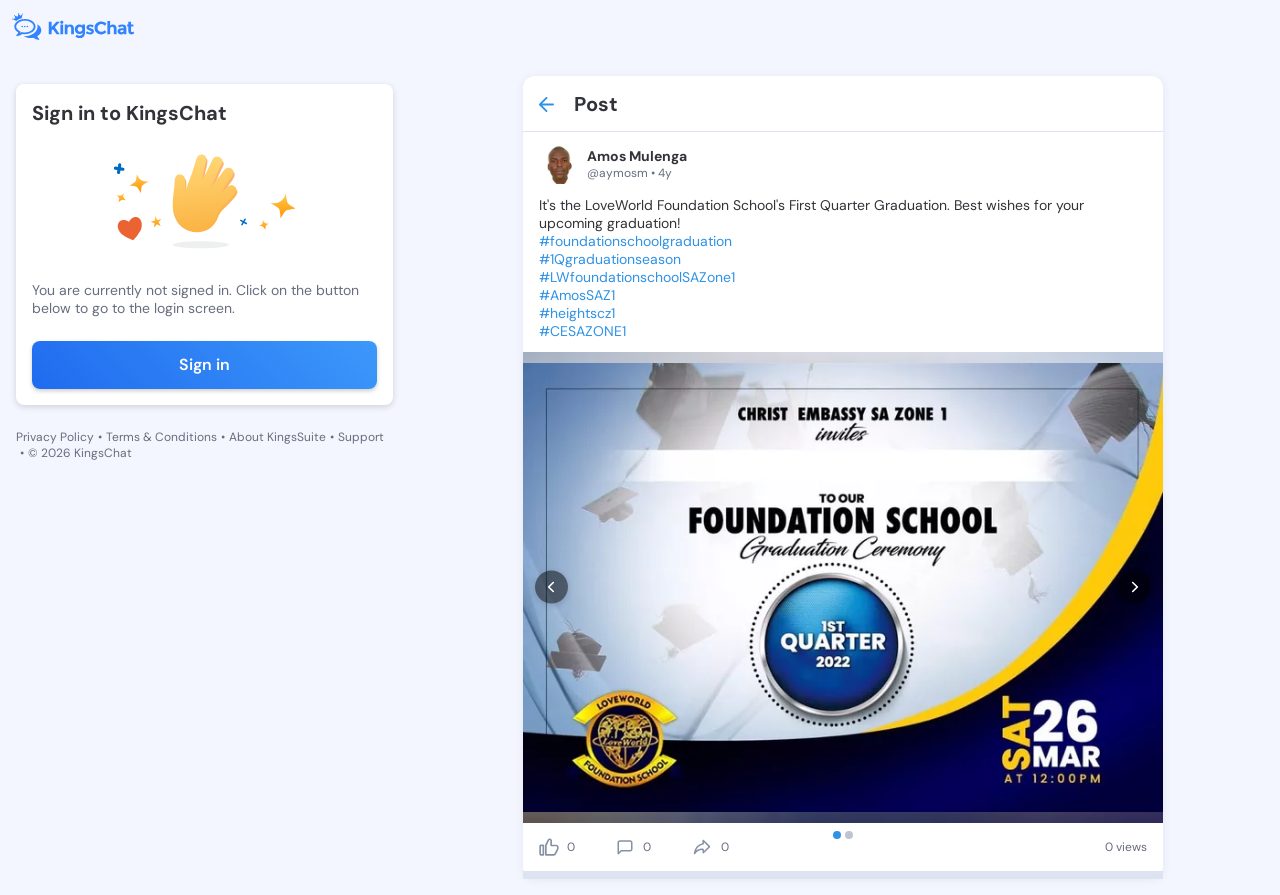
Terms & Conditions (161, 437)
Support (361, 437)
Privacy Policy (55, 437)
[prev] (551, 587)
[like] (549, 847)
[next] (1134, 587)
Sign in (204, 364)
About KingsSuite (277, 437)
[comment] (625, 847)
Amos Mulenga (637, 156)
